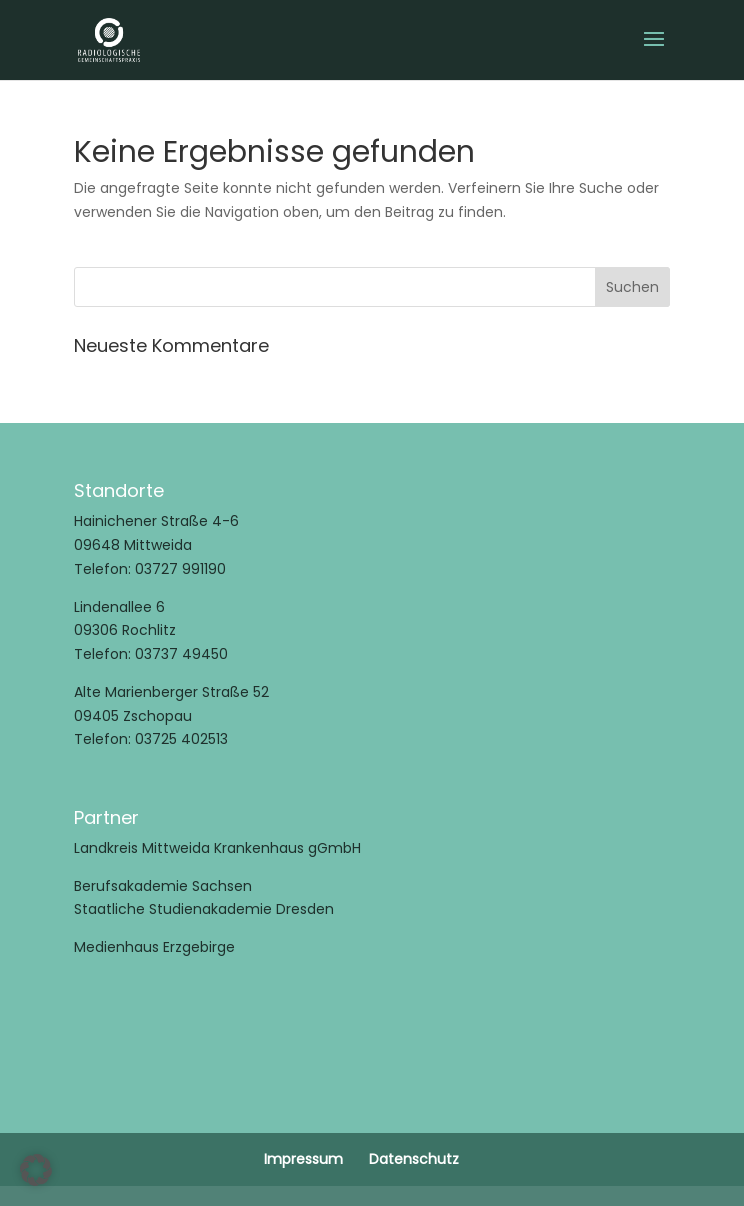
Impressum (303, 1159)
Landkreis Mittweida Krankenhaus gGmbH (217, 848)
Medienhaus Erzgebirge (154, 947)
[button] (36, 1170)
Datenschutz (414, 1159)
